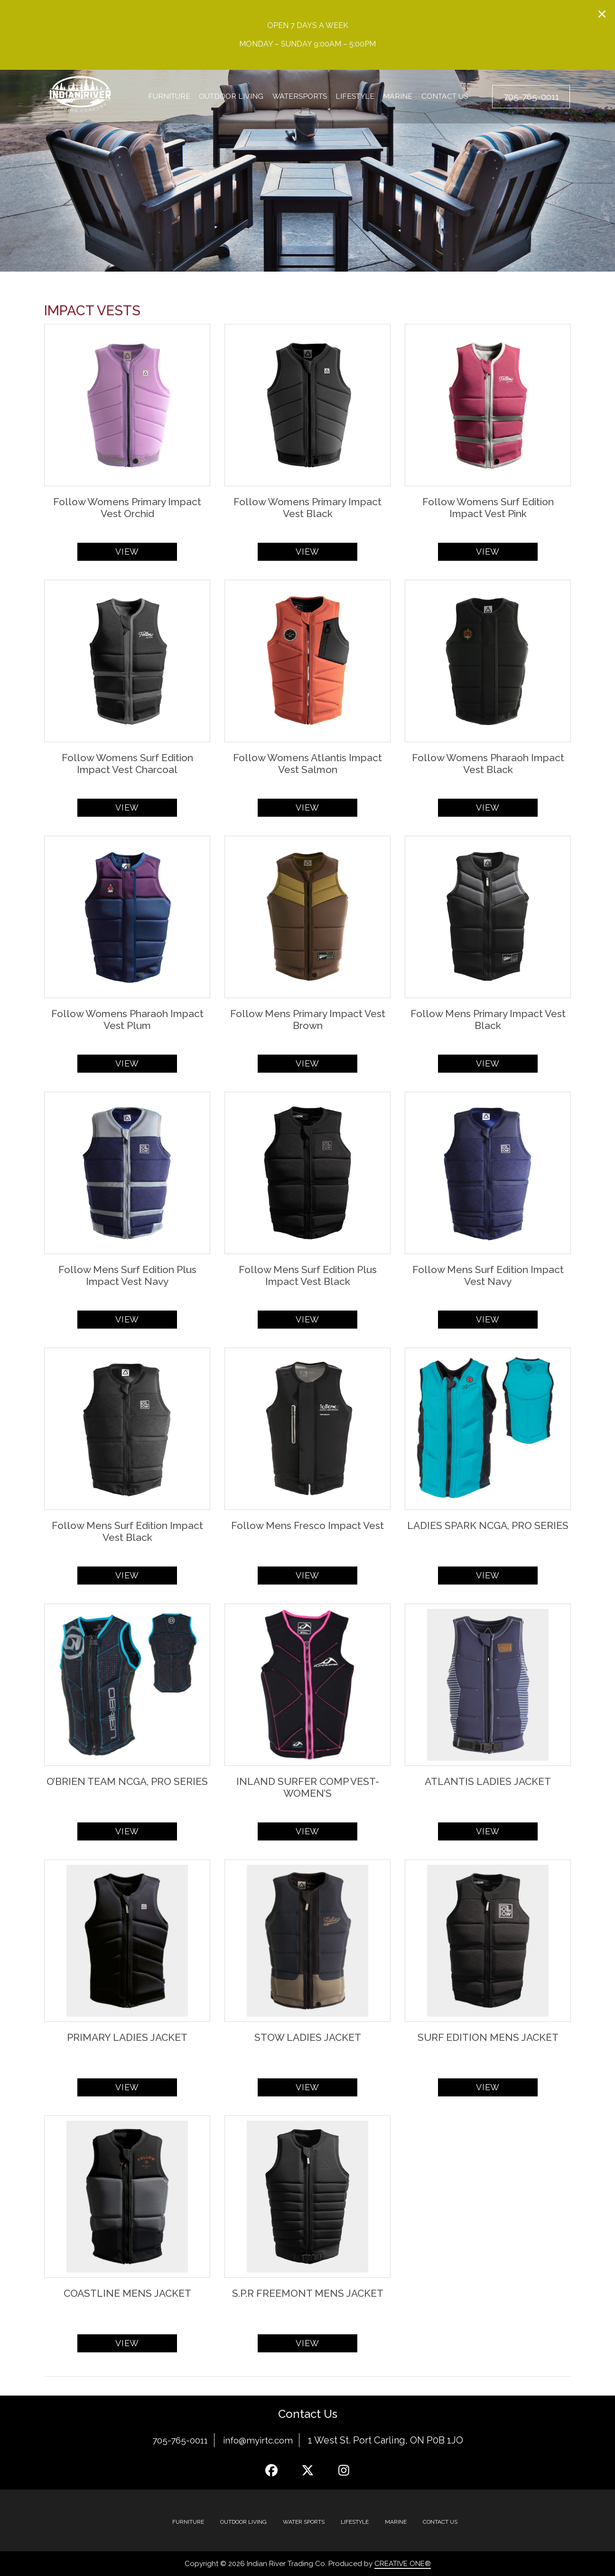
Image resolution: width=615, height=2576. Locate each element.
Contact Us (441, 96)
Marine (395, 96)
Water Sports (304, 2522)
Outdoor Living (229, 96)
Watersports (299, 96)
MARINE (396, 2522)
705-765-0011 (177, 2440)
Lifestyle (354, 96)
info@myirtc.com (260, 2440)
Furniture (168, 96)
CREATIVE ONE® (402, 2563)
